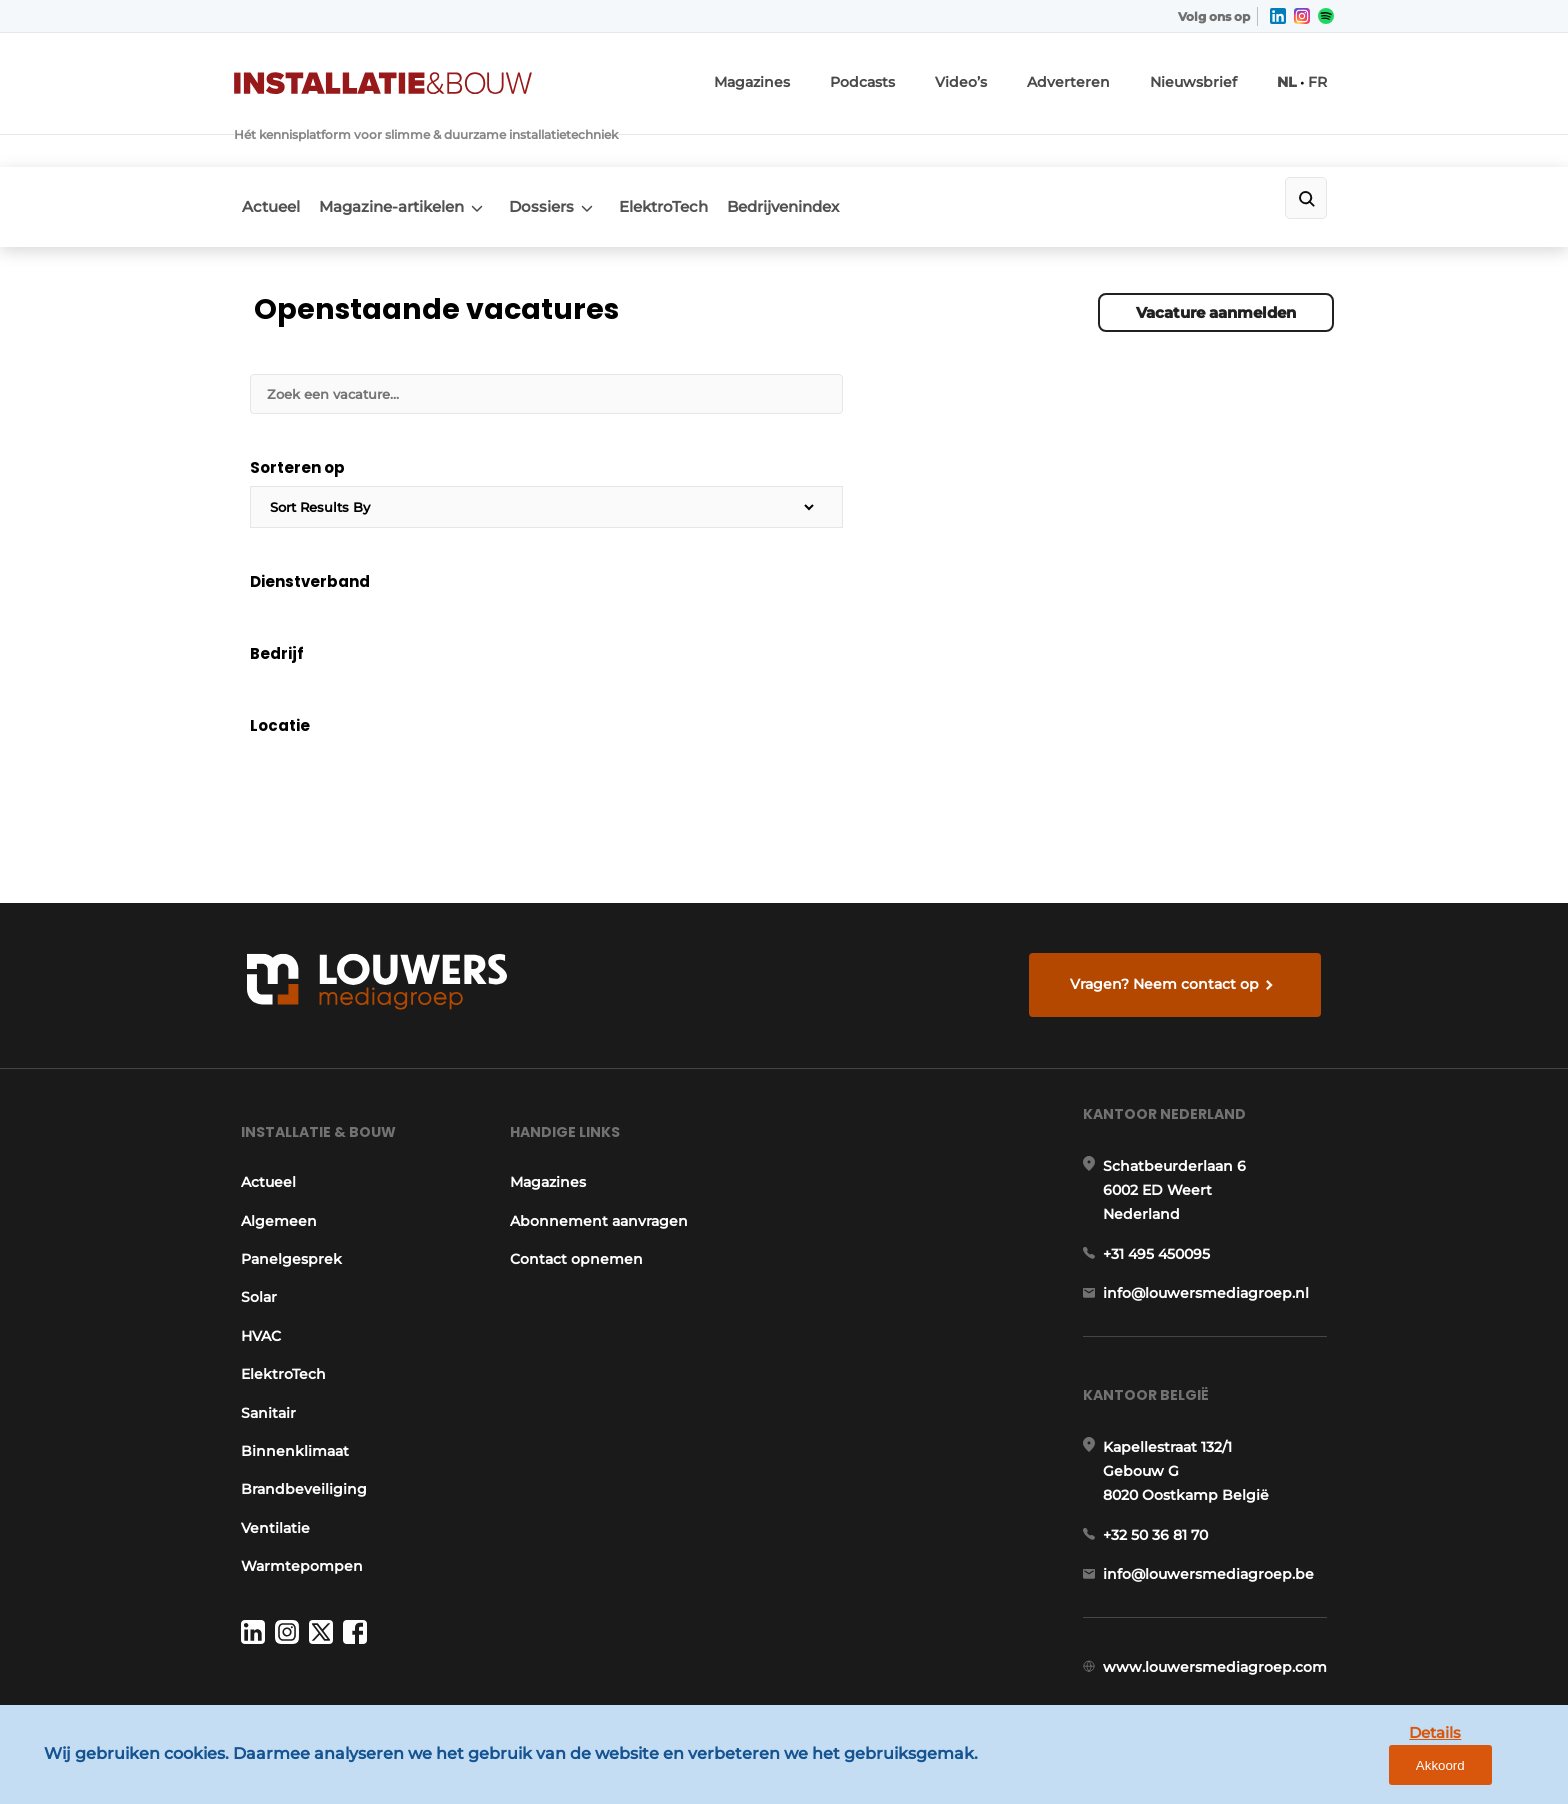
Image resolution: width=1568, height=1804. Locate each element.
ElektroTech (694, 152)
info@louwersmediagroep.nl (1213, 1226)
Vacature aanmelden (1216, 246)
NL (1296, 75)
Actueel (263, 152)
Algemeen (272, 1136)
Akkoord (1493, 1772)
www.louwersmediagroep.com (1222, 1629)
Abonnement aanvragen (598, 1136)
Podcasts (916, 75)
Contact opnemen (575, 1175)
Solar (252, 1213)
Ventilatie (268, 1443)
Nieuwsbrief (1212, 75)
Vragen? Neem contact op (1169, 877)
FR (1325, 75)
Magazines (816, 75)
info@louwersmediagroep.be (1215, 1526)
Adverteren (1102, 75)
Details (1399, 1771)
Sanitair (261, 1328)
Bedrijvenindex (827, 152)
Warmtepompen (295, 1482)
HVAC (254, 1251)
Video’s (1006, 75)
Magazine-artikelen (396, 152)
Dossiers (559, 152)
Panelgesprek (284, 1175)
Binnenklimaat (288, 1367)
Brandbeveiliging (297, 1405)
